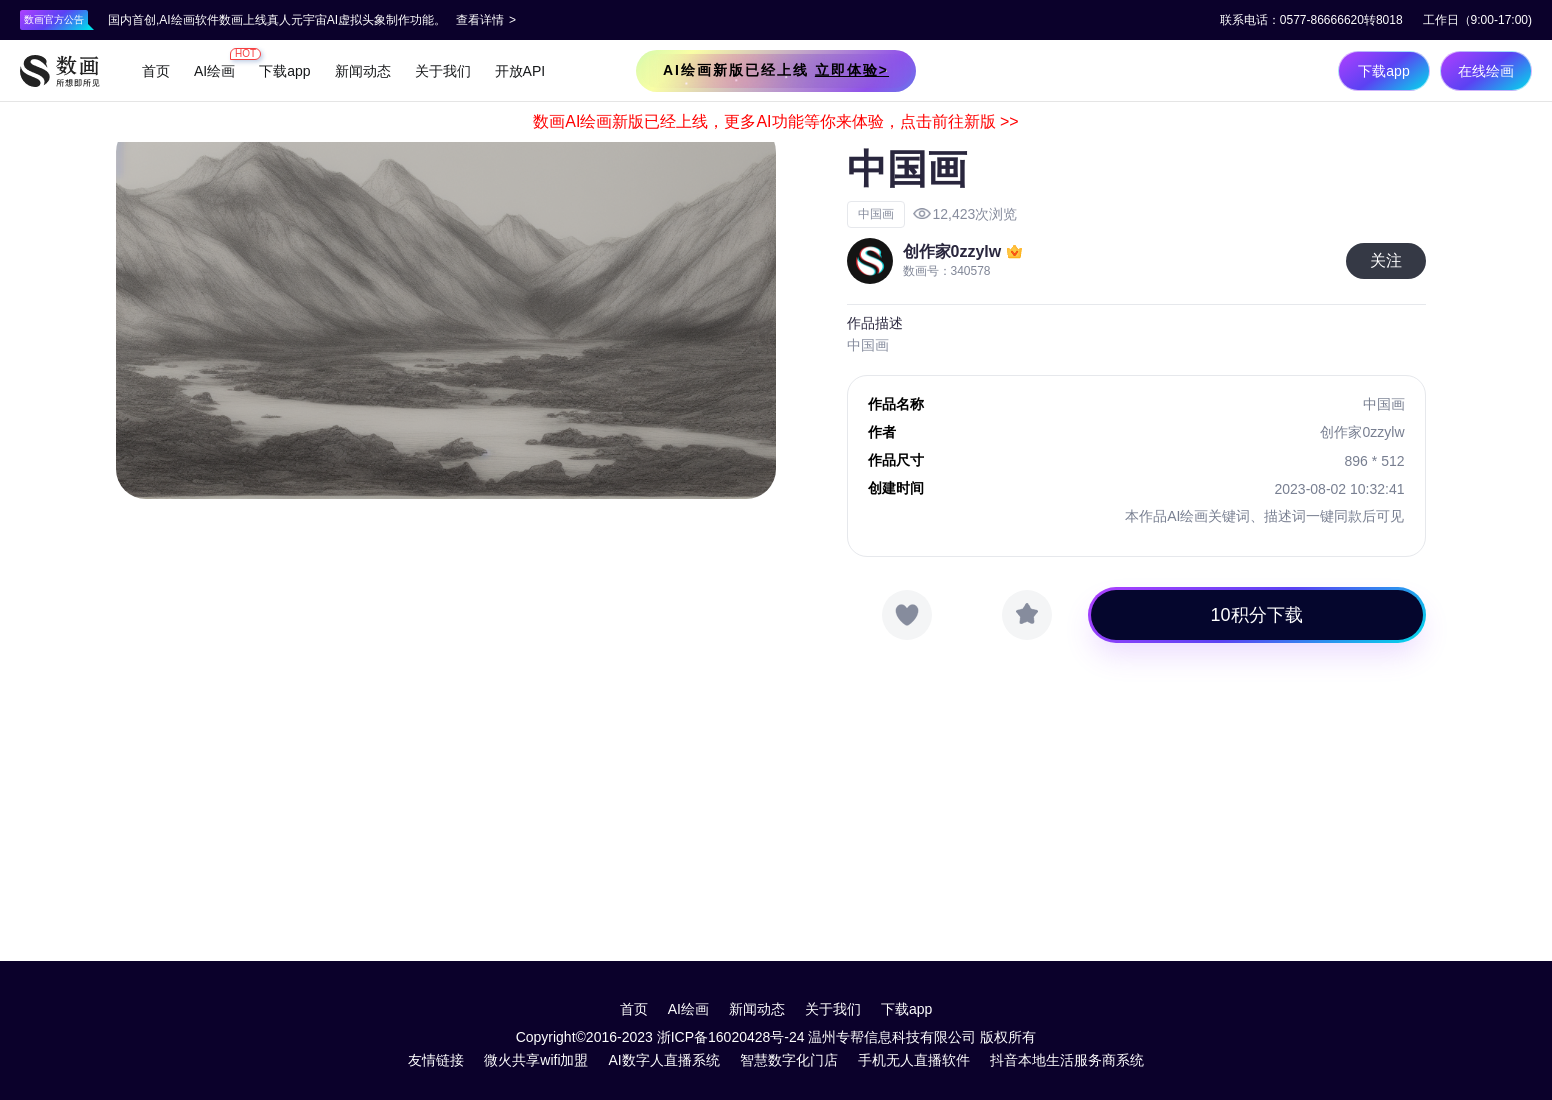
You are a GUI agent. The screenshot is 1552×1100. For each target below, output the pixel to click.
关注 (1386, 260)
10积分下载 (1257, 615)
